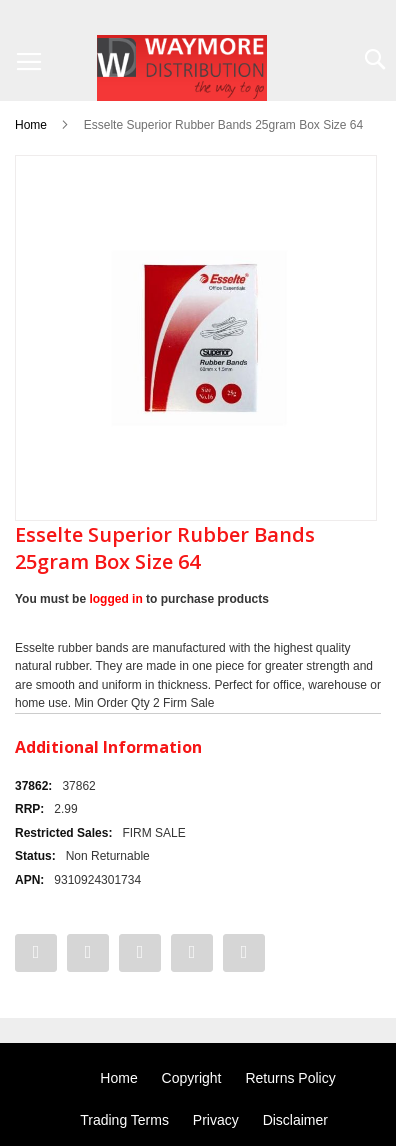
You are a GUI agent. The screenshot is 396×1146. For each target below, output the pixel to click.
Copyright (192, 1078)
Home (31, 125)
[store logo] (182, 68)
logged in (115, 599)
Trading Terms (124, 1120)
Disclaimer (295, 1120)
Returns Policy (290, 1078)
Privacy (216, 1120)
